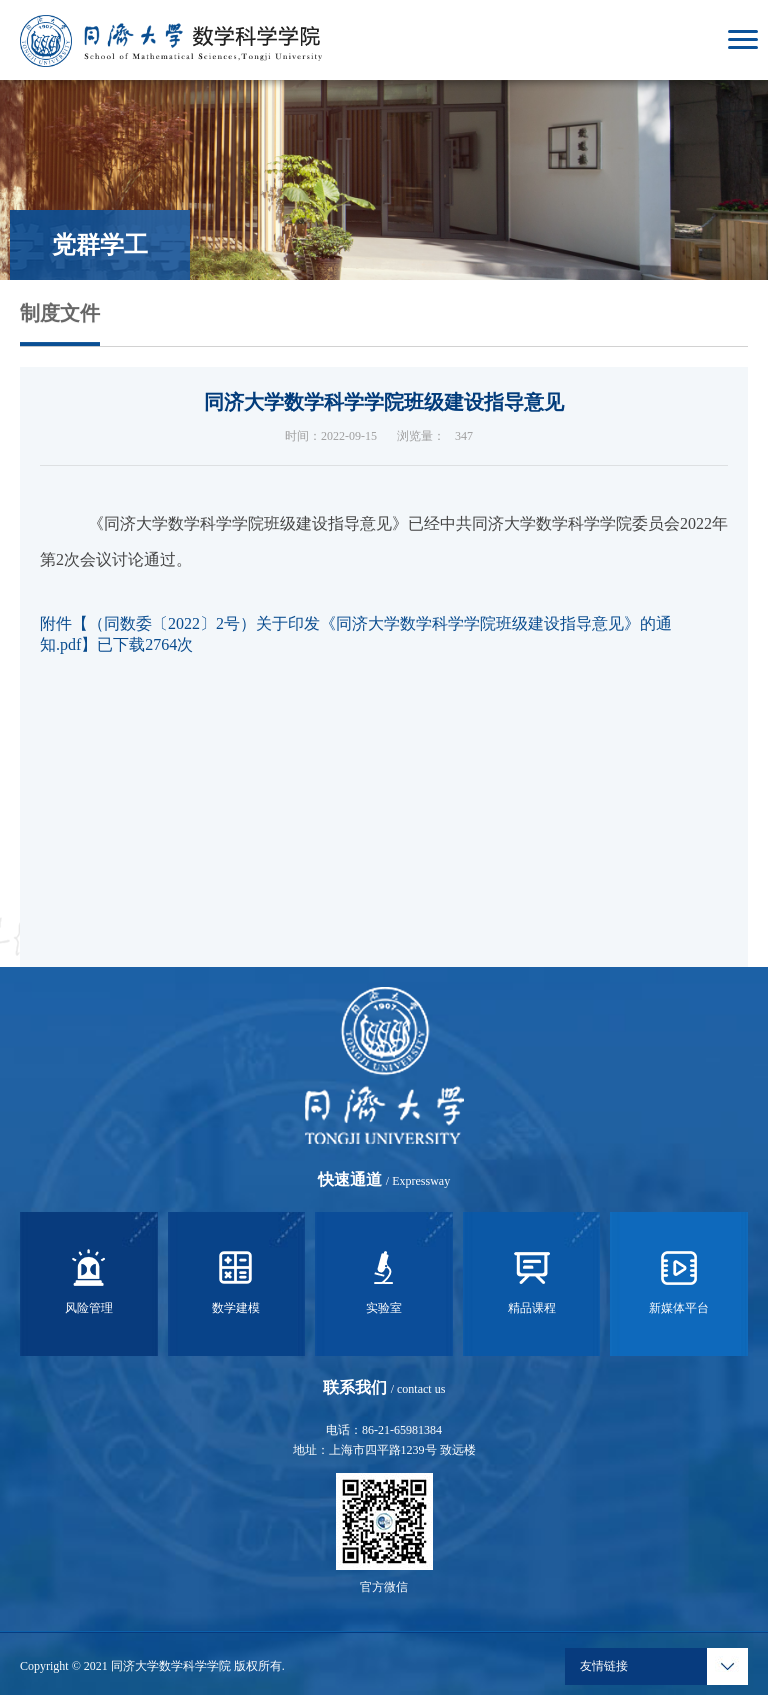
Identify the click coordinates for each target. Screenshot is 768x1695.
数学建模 (236, 1279)
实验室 (384, 1279)
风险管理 (89, 1279)
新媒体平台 (679, 1279)
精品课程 (532, 1279)
